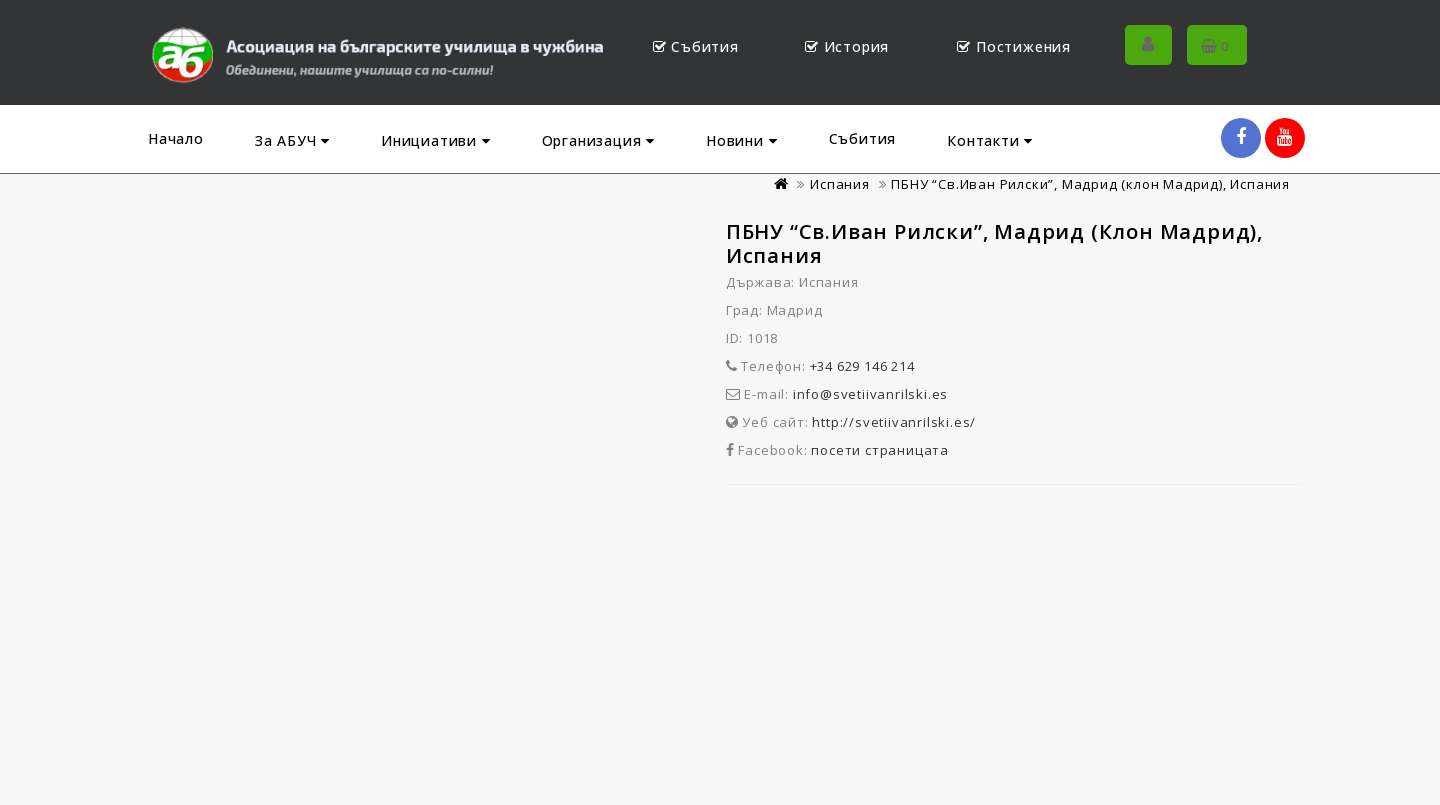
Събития (863, 138)
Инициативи (436, 140)
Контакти (990, 140)
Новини (741, 140)
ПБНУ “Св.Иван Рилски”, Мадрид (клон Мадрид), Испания (1090, 184)
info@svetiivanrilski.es (870, 394)
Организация (598, 140)
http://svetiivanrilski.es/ (894, 422)
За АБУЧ (292, 140)
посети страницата (880, 450)
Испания (840, 184)
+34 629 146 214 (862, 366)
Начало (176, 138)
